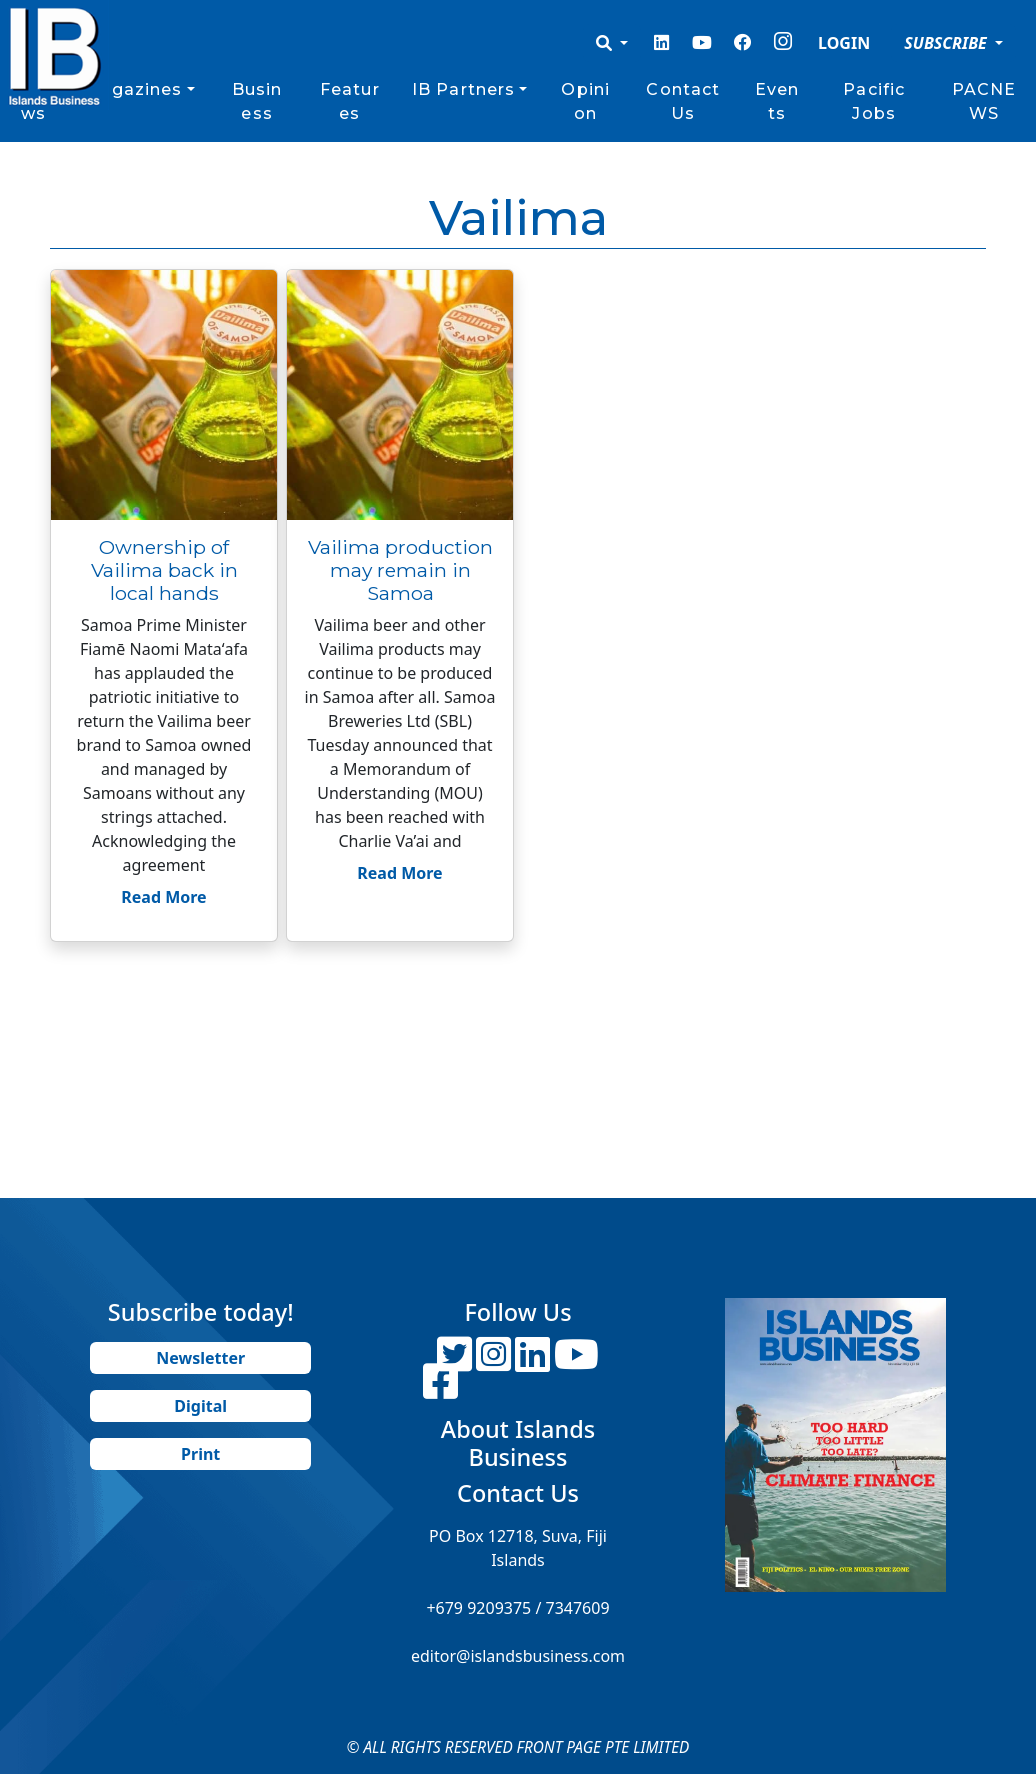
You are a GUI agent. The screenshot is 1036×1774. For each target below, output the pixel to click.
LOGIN (844, 43)
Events (777, 101)
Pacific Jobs (874, 101)
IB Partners (463, 89)
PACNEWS (984, 101)
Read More (163, 897)
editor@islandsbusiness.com (518, 1656)
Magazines (132, 89)
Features (350, 101)
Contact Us (683, 101)
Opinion (585, 101)
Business (257, 101)
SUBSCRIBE (947, 43)
